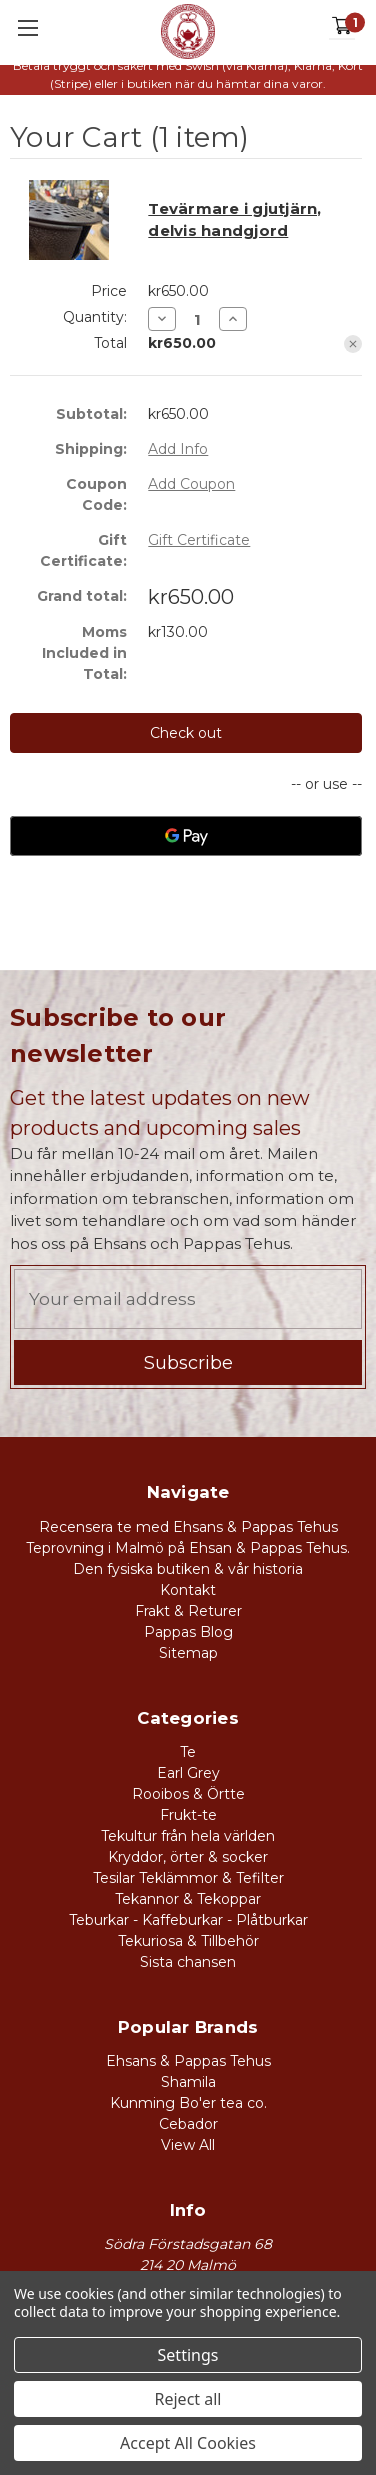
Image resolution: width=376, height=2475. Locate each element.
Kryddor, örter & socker (188, 1857)
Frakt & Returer (188, 1611)
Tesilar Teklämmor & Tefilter (188, 1878)
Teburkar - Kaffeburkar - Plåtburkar (188, 1920)
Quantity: (95, 317)
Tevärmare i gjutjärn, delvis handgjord (234, 220)
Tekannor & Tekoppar (188, 1899)
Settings (188, 2355)
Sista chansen (188, 1962)
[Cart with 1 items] (342, 26)
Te (188, 1752)
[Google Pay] (186, 836)
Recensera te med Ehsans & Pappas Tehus (188, 1527)
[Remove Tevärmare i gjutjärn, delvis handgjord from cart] (353, 344)
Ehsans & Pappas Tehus (188, 2061)
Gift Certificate (199, 540)
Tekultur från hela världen (188, 1836)
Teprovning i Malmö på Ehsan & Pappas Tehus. (188, 1548)
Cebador (188, 2124)
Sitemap (188, 1653)
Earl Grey (188, 1773)
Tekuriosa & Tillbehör (188, 1941)
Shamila (188, 2082)
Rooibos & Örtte (188, 1794)
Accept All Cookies (188, 2443)
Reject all (188, 2399)
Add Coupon (191, 484)
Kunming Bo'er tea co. (188, 2103)
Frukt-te (188, 1815)
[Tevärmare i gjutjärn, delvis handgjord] (197, 319)
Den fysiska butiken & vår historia (188, 1569)
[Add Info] (178, 449)
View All (188, 2145)
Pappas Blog (188, 1632)
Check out (186, 733)
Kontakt (188, 1590)
